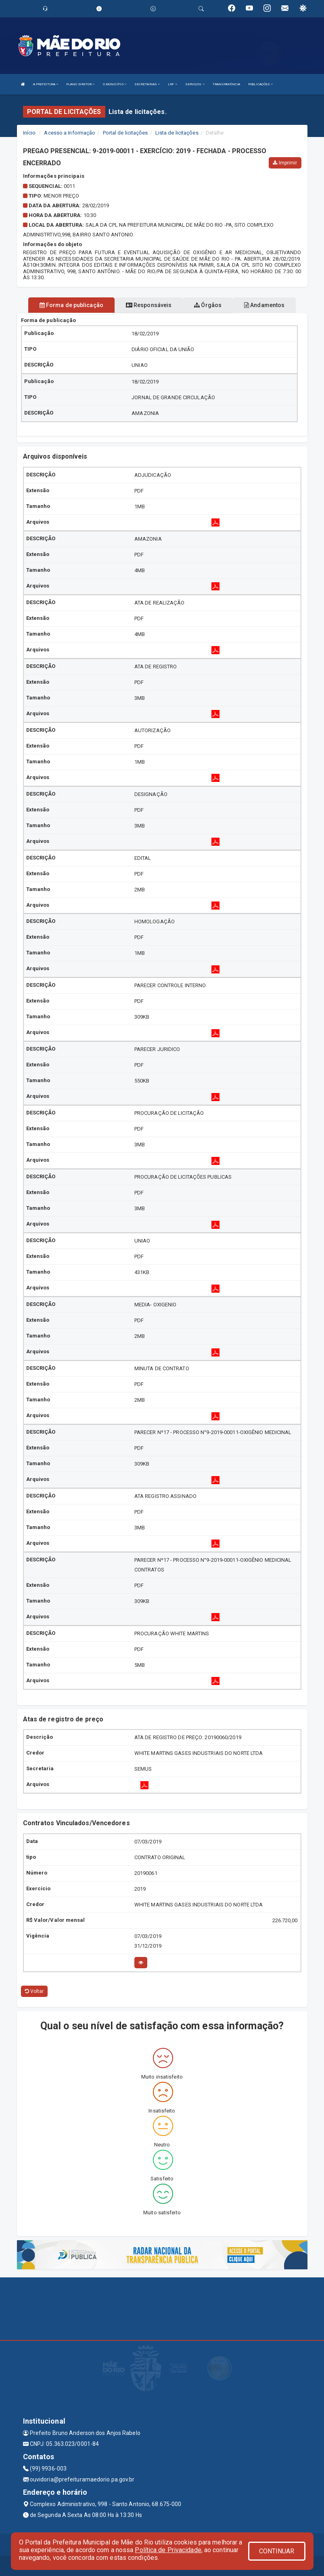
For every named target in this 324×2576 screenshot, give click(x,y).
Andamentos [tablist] (264, 305)
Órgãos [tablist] (208, 305)
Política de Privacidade (168, 2550)
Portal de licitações (125, 133)
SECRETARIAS (147, 84)
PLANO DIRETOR (80, 84)
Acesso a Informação (69, 133)
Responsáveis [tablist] (148, 305)
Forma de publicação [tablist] (71, 305)
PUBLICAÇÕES (260, 84)
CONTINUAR (277, 2551)
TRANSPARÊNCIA (226, 84)
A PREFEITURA (45, 84)
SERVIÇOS (195, 84)
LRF (172, 84)
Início (29, 133)
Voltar (34, 1991)
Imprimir (285, 163)
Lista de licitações (177, 133)
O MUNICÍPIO (114, 84)
